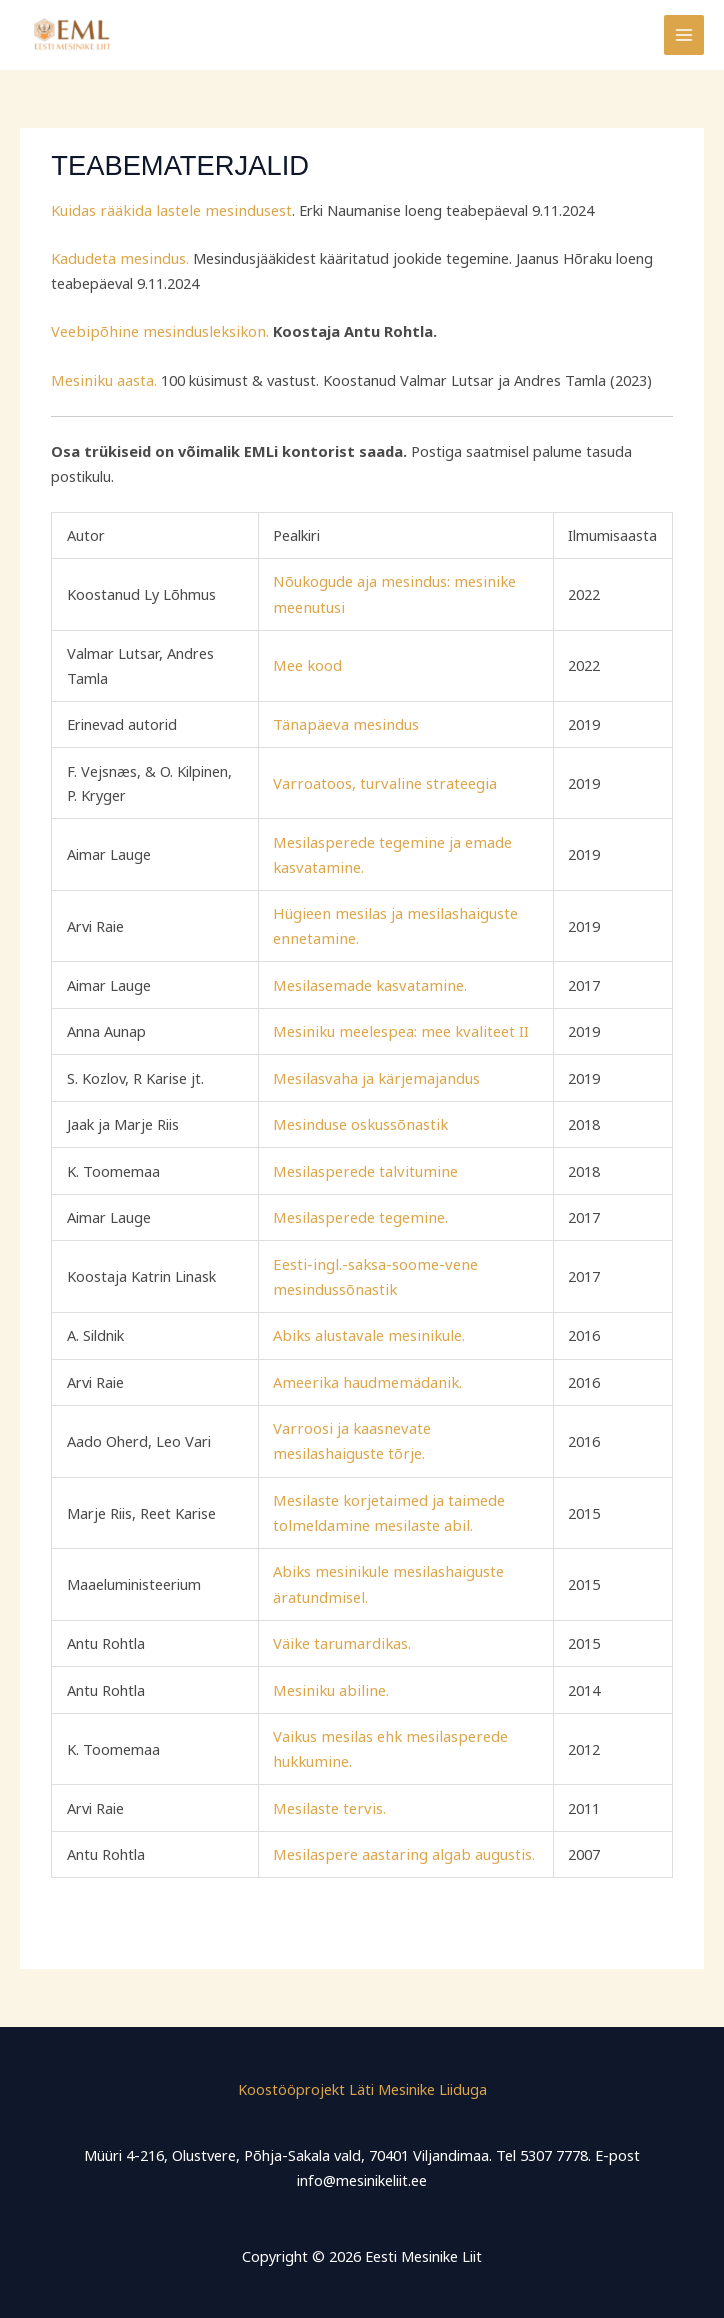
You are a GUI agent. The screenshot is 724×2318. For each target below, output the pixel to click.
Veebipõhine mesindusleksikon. (153, 331)
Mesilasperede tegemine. (359, 1212)
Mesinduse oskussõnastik (360, 1120)
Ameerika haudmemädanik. (365, 1376)
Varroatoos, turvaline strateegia (383, 781)
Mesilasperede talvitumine (363, 1166)
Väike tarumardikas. (341, 1635)
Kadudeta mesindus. (118, 258)
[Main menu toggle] (684, 35)
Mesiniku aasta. (101, 379)
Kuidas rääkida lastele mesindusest (167, 210)
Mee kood (309, 664)
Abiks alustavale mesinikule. (366, 1330)
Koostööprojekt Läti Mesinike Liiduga (362, 2079)
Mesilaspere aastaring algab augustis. (401, 1845)
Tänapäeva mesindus (346, 722)
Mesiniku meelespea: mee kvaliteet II (397, 1028)
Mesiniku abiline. (329, 1681)
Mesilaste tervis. (329, 1798)
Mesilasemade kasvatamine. (368, 981)
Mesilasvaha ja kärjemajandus (375, 1074)
